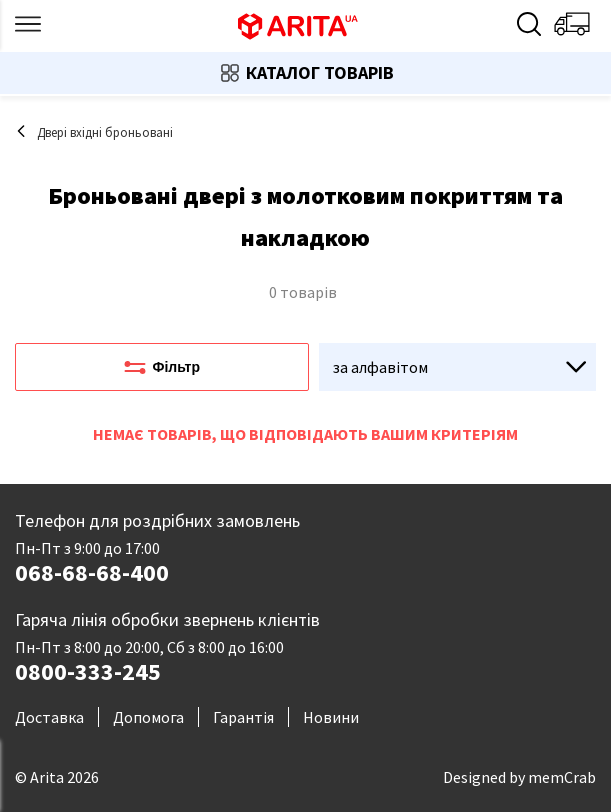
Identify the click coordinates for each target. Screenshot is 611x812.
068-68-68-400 (92, 573)
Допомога (148, 717)
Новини (331, 717)
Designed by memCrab (519, 777)
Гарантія (243, 717)
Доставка (49, 717)
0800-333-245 (88, 672)
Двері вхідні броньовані (94, 132)
